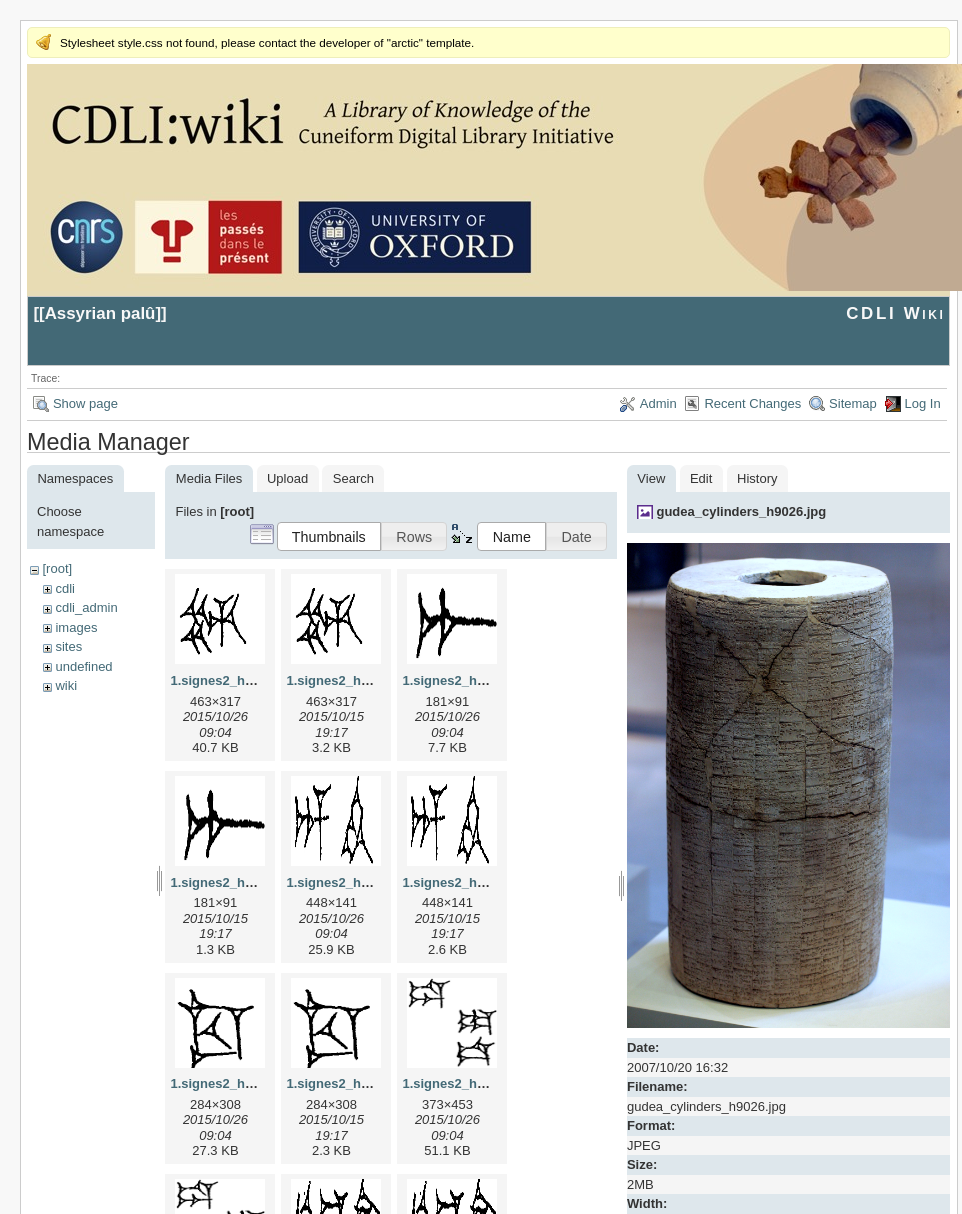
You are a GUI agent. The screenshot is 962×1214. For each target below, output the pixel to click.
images (76, 627)
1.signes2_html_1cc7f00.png (374, 1083)
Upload (287, 478)
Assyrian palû (100, 313)
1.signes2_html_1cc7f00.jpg (256, 1083)
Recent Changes (752, 403)
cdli (65, 588)
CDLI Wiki (895, 313)
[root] (57, 568)
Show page (85, 403)
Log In (923, 403)
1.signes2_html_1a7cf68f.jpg (490, 680)
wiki (66, 685)
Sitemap (853, 403)
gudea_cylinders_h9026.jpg (741, 511)
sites (68, 646)
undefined (83, 666)
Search (353, 478)
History (757, 478)
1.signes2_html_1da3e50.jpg (490, 1083)
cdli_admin (86, 607)
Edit (701, 478)
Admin (658, 403)
